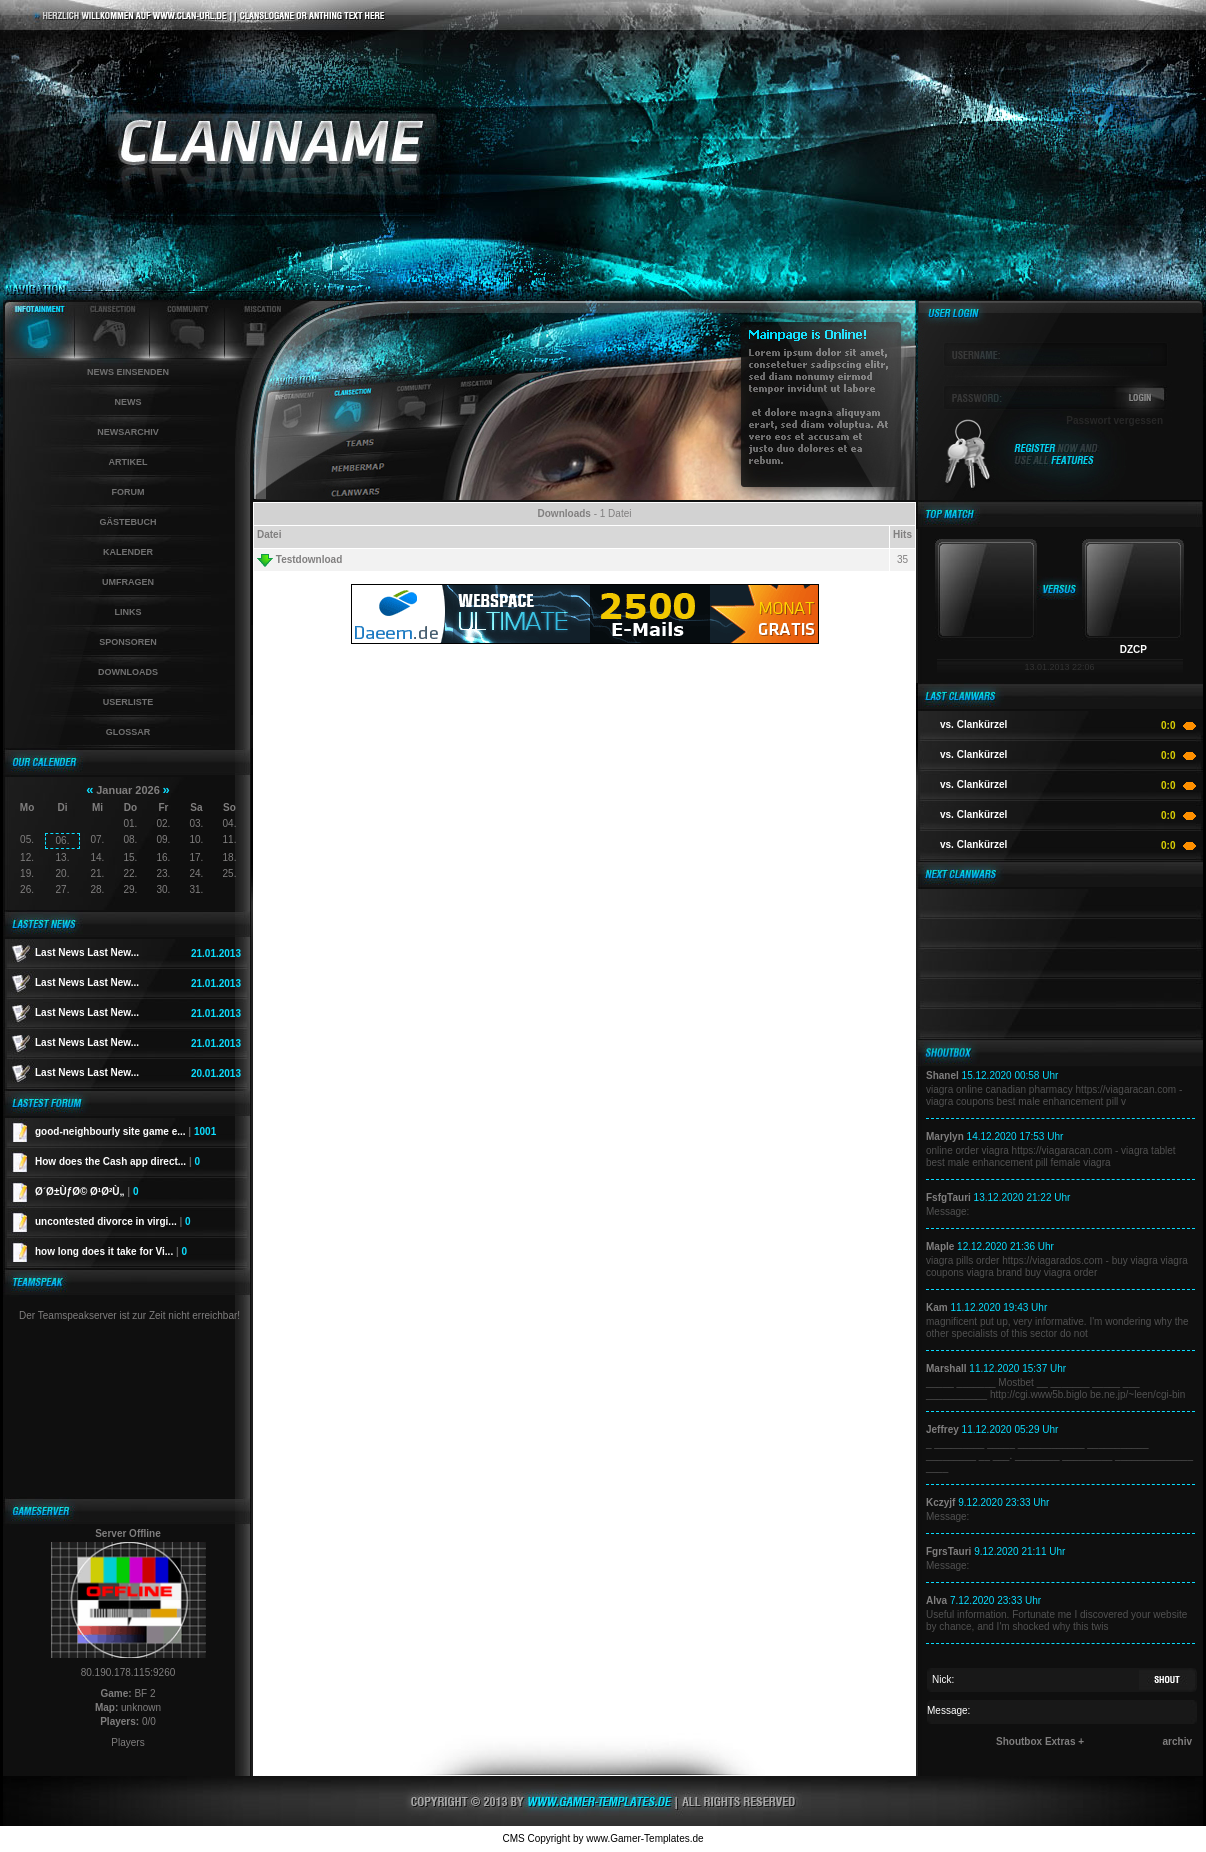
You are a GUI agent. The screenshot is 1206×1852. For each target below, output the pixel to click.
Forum (128, 492)
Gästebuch (127, 522)
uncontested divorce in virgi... (113, 1221)
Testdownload (299, 560)
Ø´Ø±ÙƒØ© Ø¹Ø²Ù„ (86, 1191)
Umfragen (128, 582)
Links (128, 612)
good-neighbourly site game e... (125, 1131)
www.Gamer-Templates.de (644, 1838)
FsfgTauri (948, 1197)
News (128, 402)
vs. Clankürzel (973, 724)
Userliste (128, 702)
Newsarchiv (128, 432)
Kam (937, 1307)
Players (127, 1742)
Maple (940, 1246)
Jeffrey (942, 1429)
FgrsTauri (948, 1551)
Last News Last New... (87, 952)
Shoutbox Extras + (1040, 1741)
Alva (936, 1600)
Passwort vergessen (1114, 420)
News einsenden (128, 372)
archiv (1177, 1741)
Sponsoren (128, 642)
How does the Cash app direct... (117, 1161)
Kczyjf (940, 1502)
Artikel (128, 462)
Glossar (128, 732)
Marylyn (945, 1136)
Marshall (946, 1368)
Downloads (128, 672)
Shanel (942, 1075)
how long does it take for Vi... (111, 1251)
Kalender (128, 552)
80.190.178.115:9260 (128, 1672)
